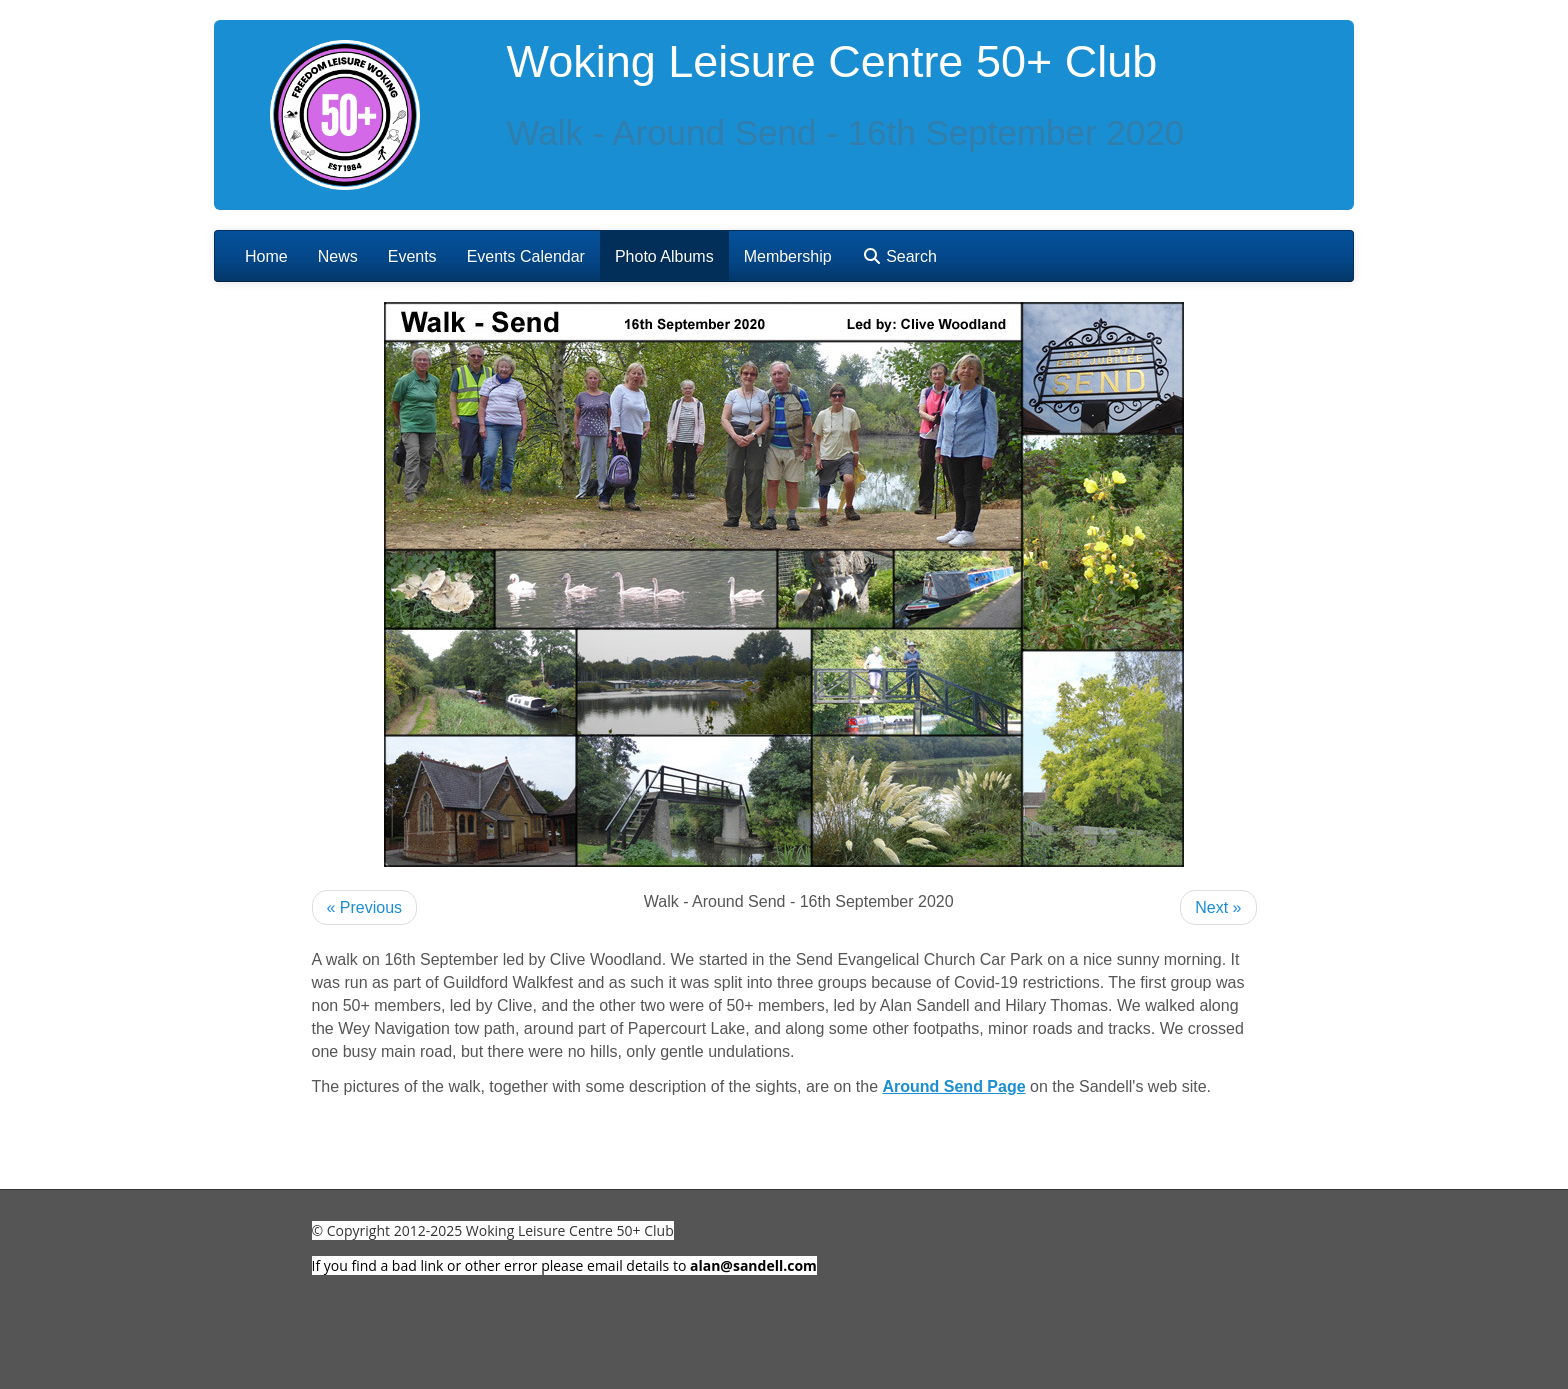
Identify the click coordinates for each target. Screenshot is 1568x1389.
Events (412, 256)
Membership (788, 256)
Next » (1218, 907)
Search (899, 256)
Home (266, 256)
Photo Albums (664, 256)
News (338, 256)
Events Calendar (526, 256)
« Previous (365, 907)
